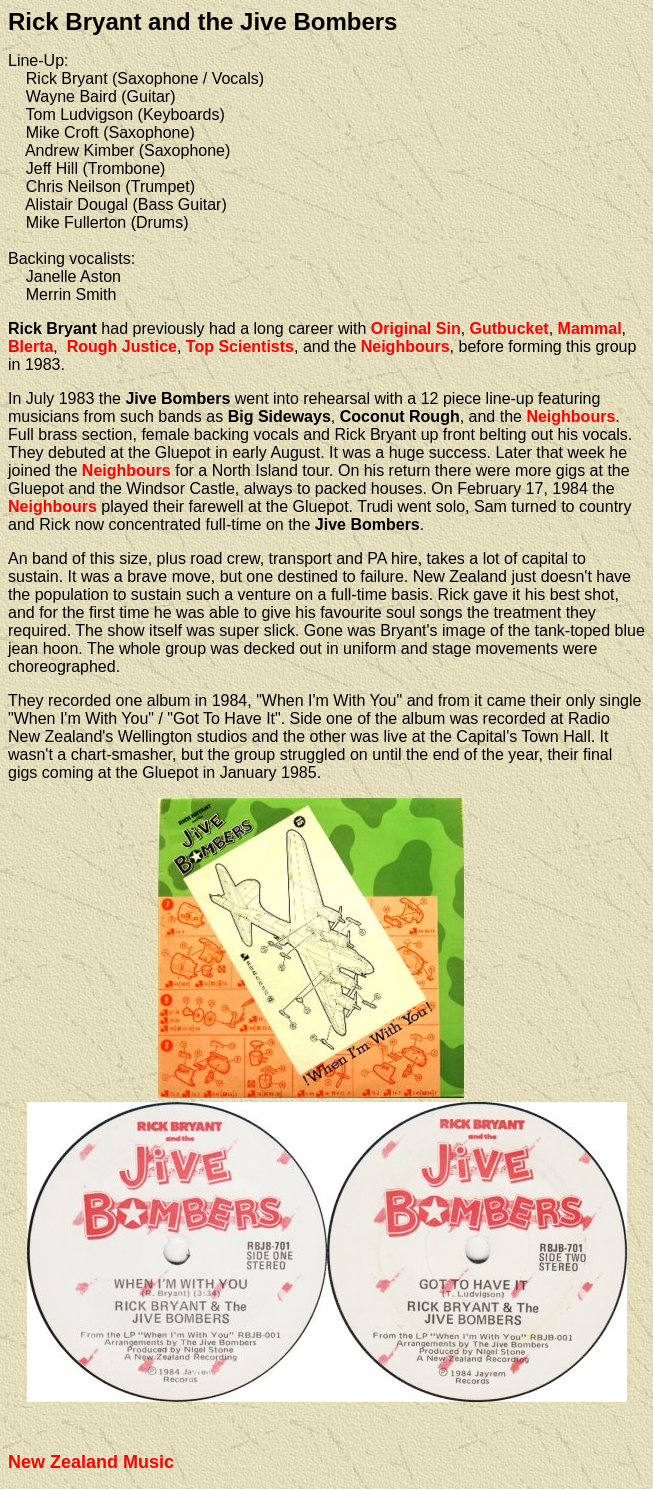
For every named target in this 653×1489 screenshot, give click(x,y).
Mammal (590, 328)
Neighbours (405, 346)
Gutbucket (509, 328)
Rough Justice (122, 346)
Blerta (30, 346)
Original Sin (416, 328)
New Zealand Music (91, 1462)
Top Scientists (240, 346)
